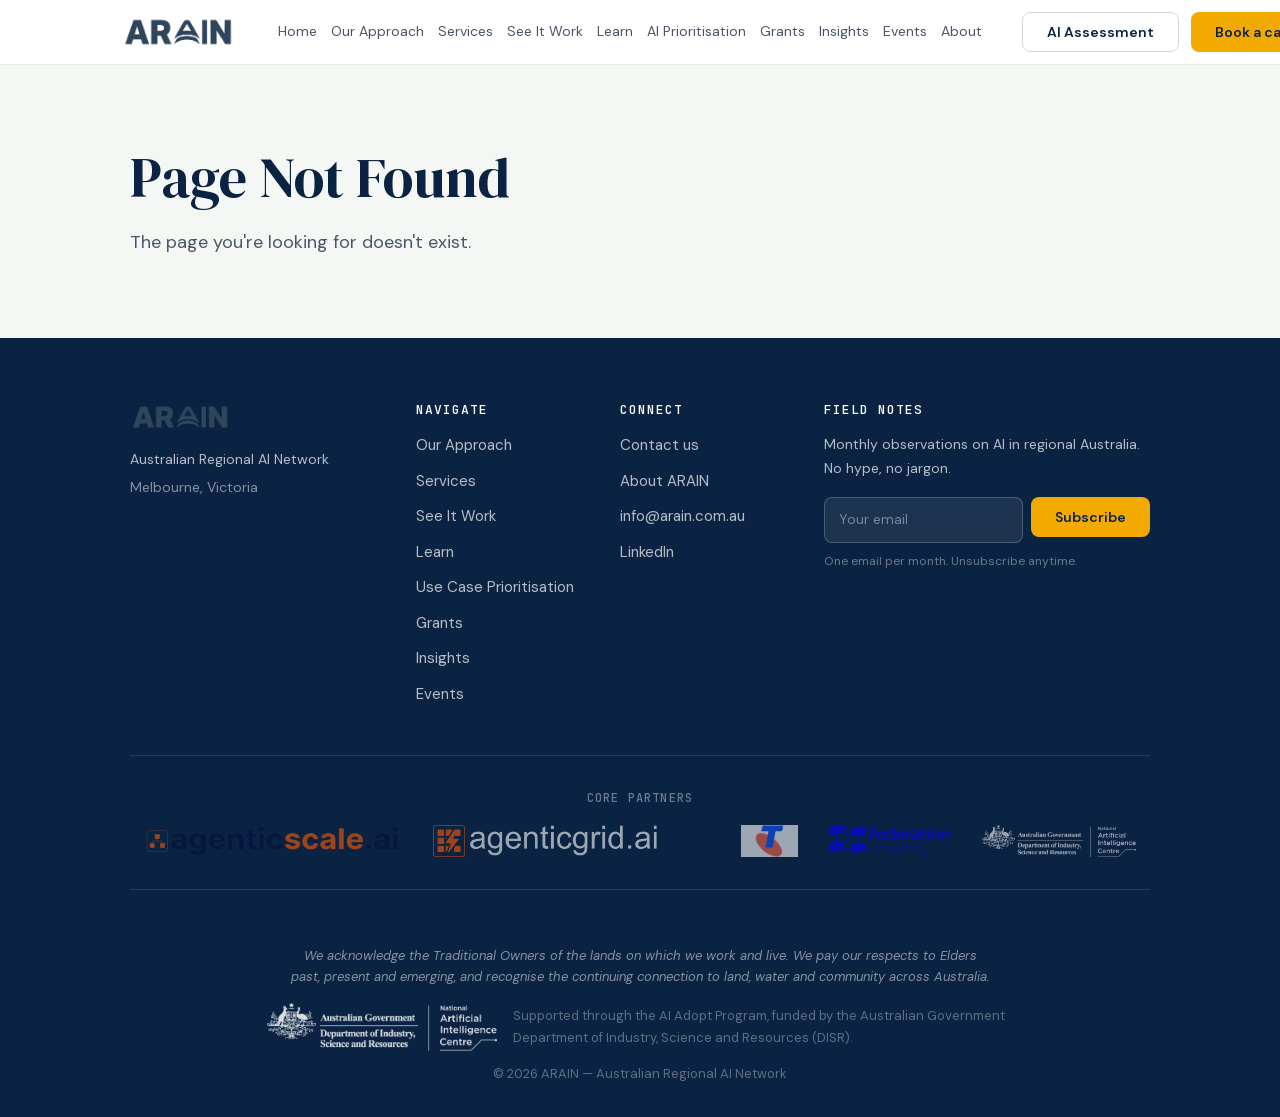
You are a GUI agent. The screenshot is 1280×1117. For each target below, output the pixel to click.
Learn (615, 31)
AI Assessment (1100, 32)
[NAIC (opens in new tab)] (1059, 841)
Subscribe (1090, 517)
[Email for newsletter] (923, 520)
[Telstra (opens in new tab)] (769, 841)
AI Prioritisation (696, 31)
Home (297, 31)
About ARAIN (664, 481)
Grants (782, 31)
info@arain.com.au (682, 516)
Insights (844, 31)
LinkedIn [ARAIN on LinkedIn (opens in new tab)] (647, 552)
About (961, 31)
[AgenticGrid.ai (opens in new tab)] (571, 841)
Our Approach (377, 31)
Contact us (659, 445)
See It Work (545, 31)
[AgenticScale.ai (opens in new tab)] (272, 841)
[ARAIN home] (186, 32)
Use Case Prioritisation (495, 587)
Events (905, 31)
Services (465, 31)
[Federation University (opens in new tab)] (890, 841)
